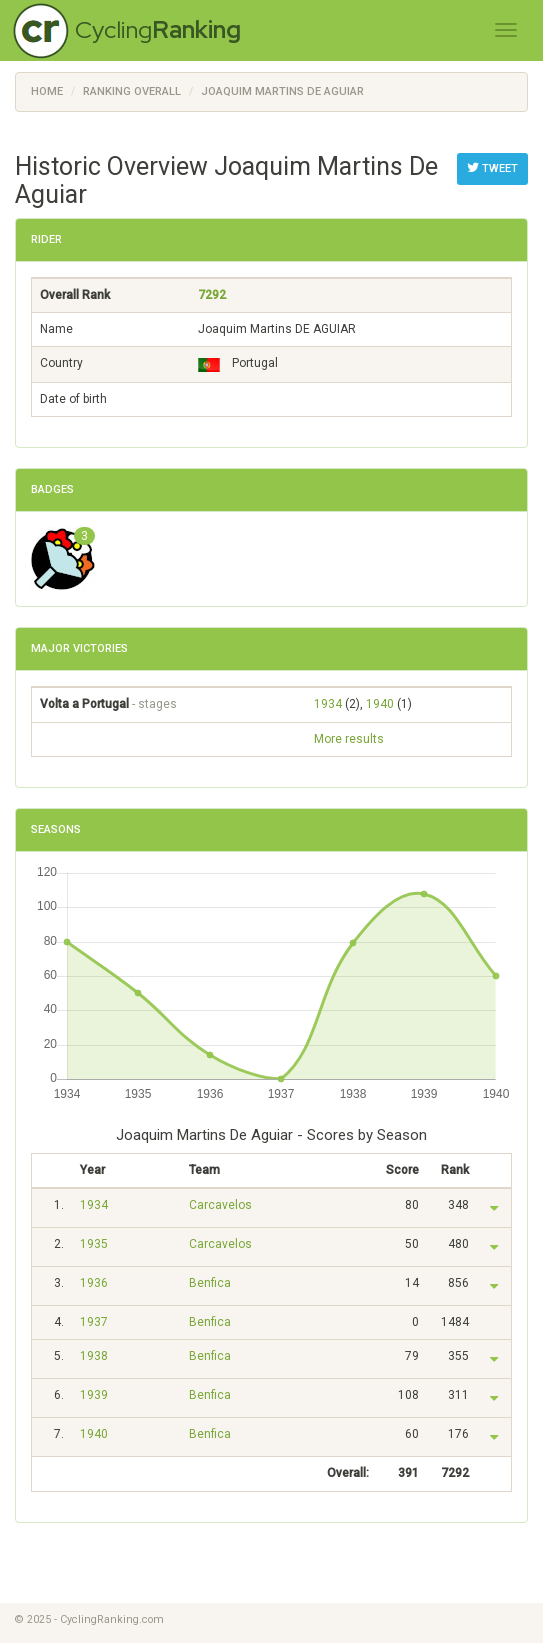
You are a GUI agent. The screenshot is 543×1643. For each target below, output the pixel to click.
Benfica (210, 1283)
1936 (94, 1283)
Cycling (158, 29)
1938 (94, 1356)
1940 (380, 704)
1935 (94, 1244)
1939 (94, 1395)
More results (349, 739)
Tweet (492, 168)
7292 (212, 295)
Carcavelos (220, 1205)
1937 (94, 1322)
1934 (328, 704)
